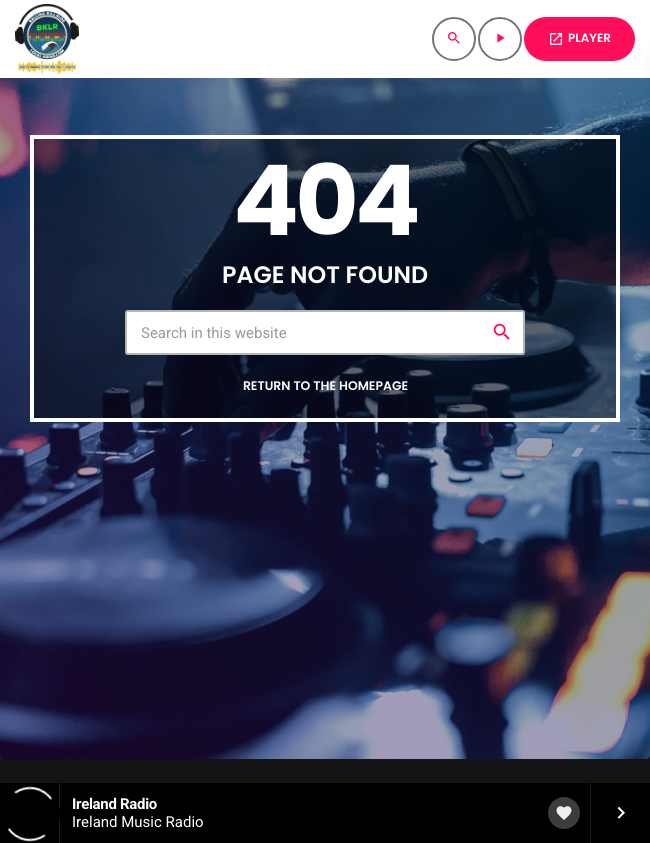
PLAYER (579, 38)
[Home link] (47, 39)
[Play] (500, 39)
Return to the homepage (325, 386)
